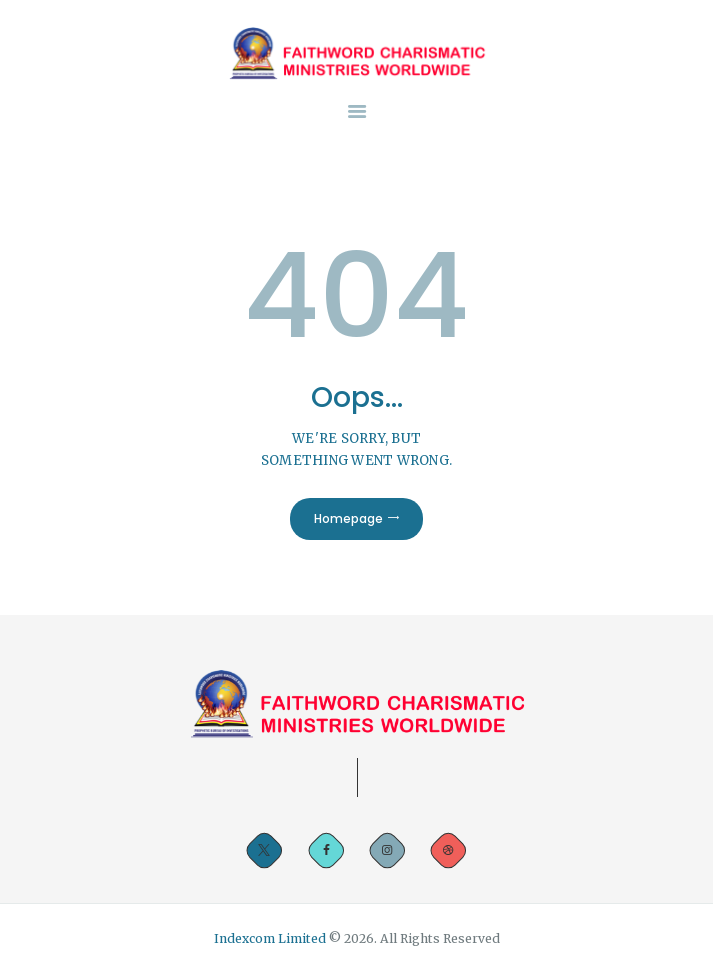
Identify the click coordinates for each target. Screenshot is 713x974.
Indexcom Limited (271, 938)
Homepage (348, 518)
